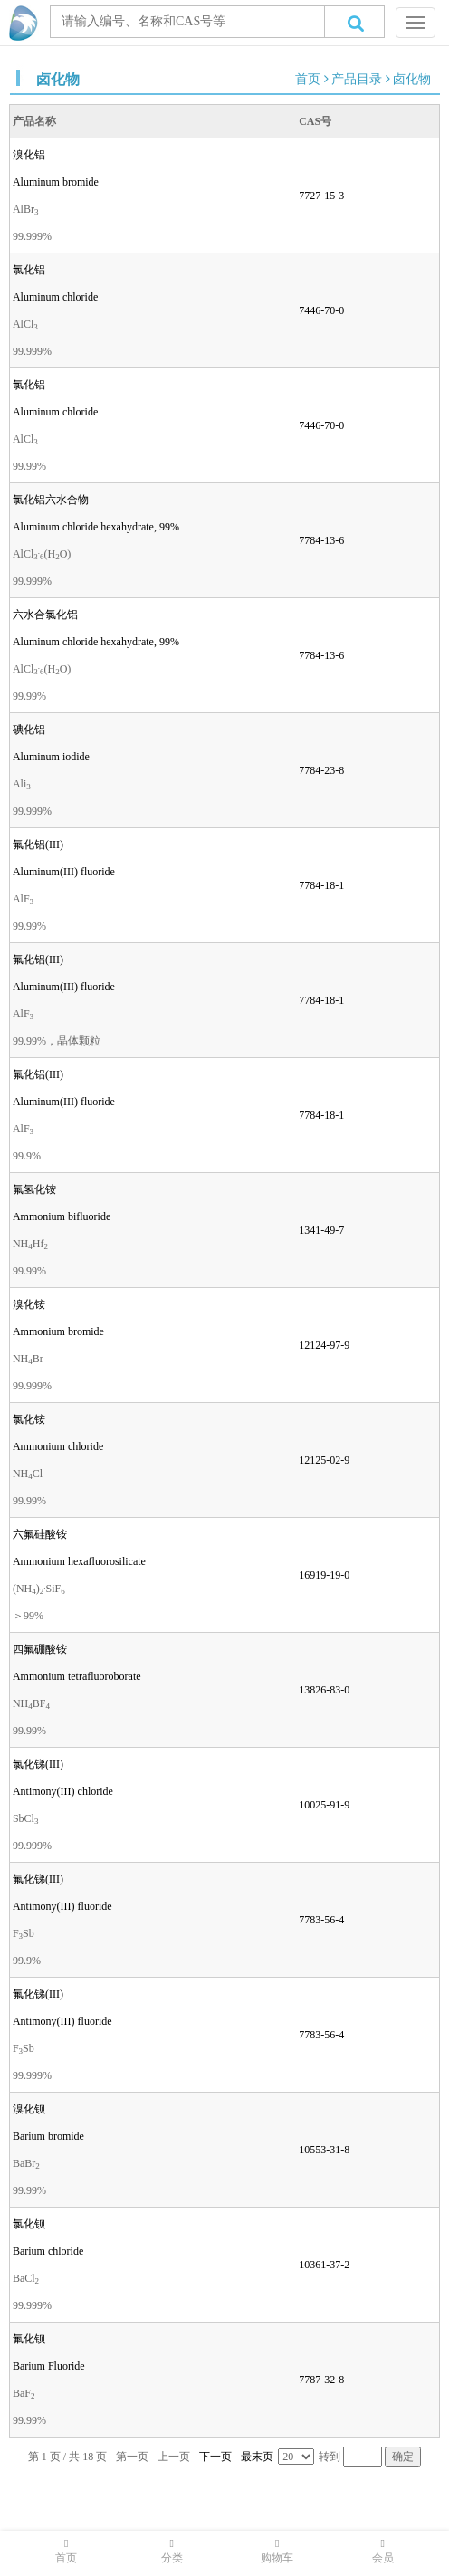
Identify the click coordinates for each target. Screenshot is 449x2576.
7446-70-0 (321, 310)
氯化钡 (29, 2224)
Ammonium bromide (58, 1331)
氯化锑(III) (38, 1764)
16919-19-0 (324, 1575)
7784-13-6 (321, 540)
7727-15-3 (321, 195)
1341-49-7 (321, 1230)
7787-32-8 (321, 2379)
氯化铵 (29, 1419)
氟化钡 (29, 2339)
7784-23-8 (321, 770)
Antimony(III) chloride (63, 1791)
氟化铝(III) (38, 844)
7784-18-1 (321, 885)
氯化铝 (29, 269)
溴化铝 (29, 154)
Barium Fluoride (49, 2366)
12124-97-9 (324, 1345)
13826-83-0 (324, 1690)
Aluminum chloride (55, 297)
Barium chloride (48, 2251)
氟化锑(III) (38, 1879)
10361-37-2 (324, 2264)
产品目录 (356, 79)
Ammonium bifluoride (61, 1216)
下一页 (215, 2456)
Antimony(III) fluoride (62, 1906)
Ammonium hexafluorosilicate (79, 1561)
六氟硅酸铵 (40, 1534)
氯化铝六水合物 (51, 499)
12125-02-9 (324, 1460)
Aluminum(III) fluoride (64, 871)
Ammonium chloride (58, 1446)
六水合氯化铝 (45, 614)
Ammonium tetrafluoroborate (77, 1676)
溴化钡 (29, 2109)
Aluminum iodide (51, 756)
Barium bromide (48, 2136)
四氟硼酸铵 (40, 1649)
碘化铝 (29, 729)
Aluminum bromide (56, 182)
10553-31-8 (324, 2149)
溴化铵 (29, 1304)
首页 (307, 79)
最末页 (257, 2456)
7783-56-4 (321, 1919)
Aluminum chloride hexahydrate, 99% (96, 526)
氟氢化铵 (34, 1189)
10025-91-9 (324, 1804)
